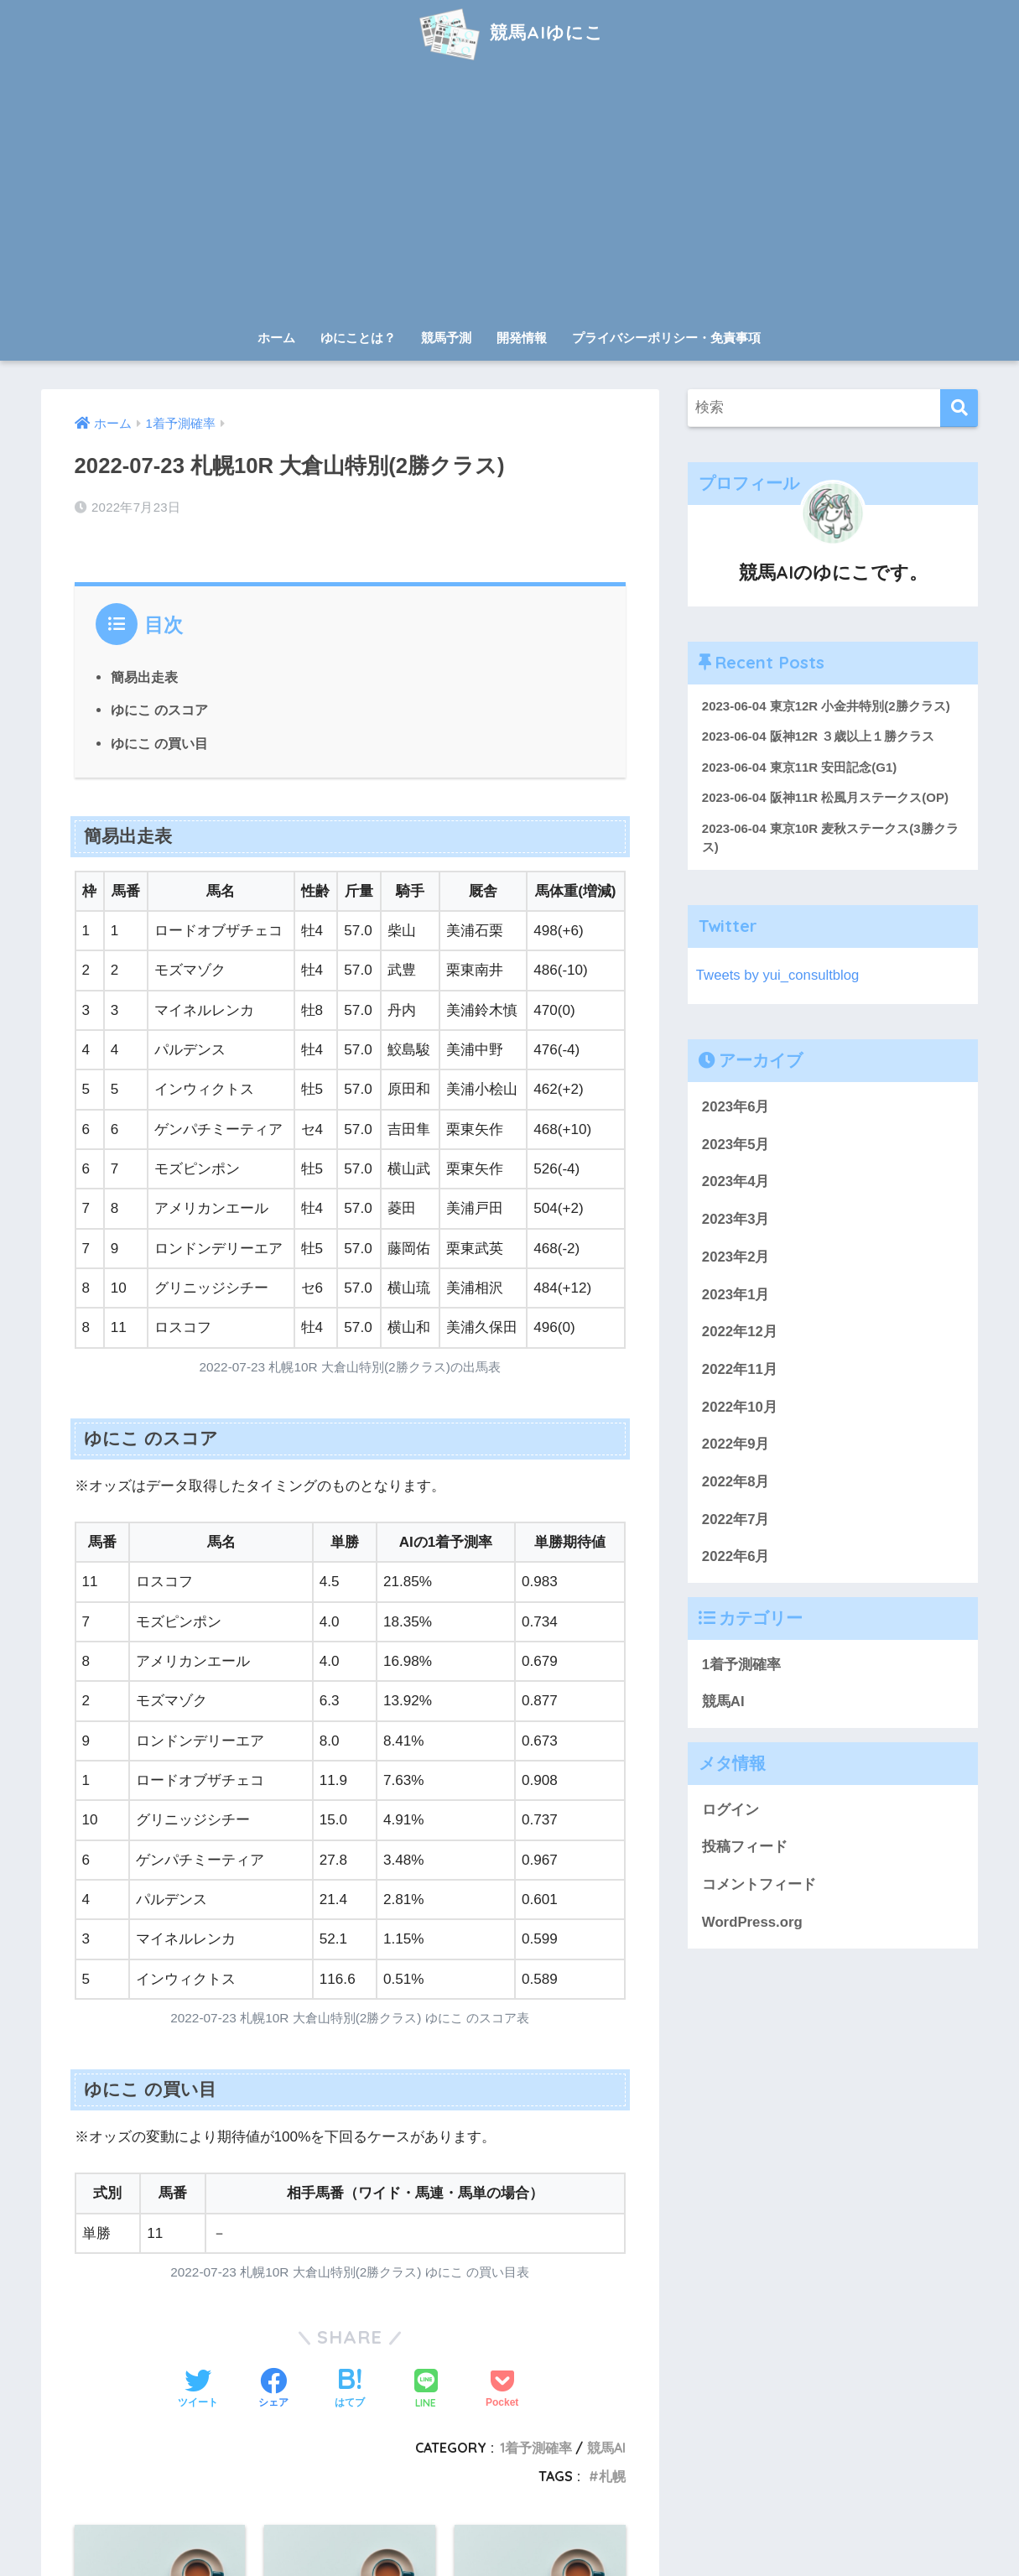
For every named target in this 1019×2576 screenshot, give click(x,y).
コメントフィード (759, 1885)
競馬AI (723, 1702)
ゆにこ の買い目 (160, 743)
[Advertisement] (510, 194)
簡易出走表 (144, 676)
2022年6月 (736, 1557)
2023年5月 (736, 1145)
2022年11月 (739, 1370)
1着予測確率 (741, 1665)
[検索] (959, 408)
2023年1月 (736, 1295)
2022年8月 (736, 1483)
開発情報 (522, 337)
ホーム (276, 337)
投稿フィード (745, 1847)
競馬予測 (446, 337)
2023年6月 (736, 1108)
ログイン (730, 1811)
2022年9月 (736, 1445)
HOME (509, 2509)
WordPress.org (752, 1923)
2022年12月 (739, 1332)
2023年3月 (736, 1220)
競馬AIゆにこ (509, 32)
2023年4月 (736, 1182)
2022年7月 (736, 1520)
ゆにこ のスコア (160, 709)
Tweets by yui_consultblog (778, 976)
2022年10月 (739, 1407)
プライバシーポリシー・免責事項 (666, 337)
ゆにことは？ (358, 337)
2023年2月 (736, 1258)
